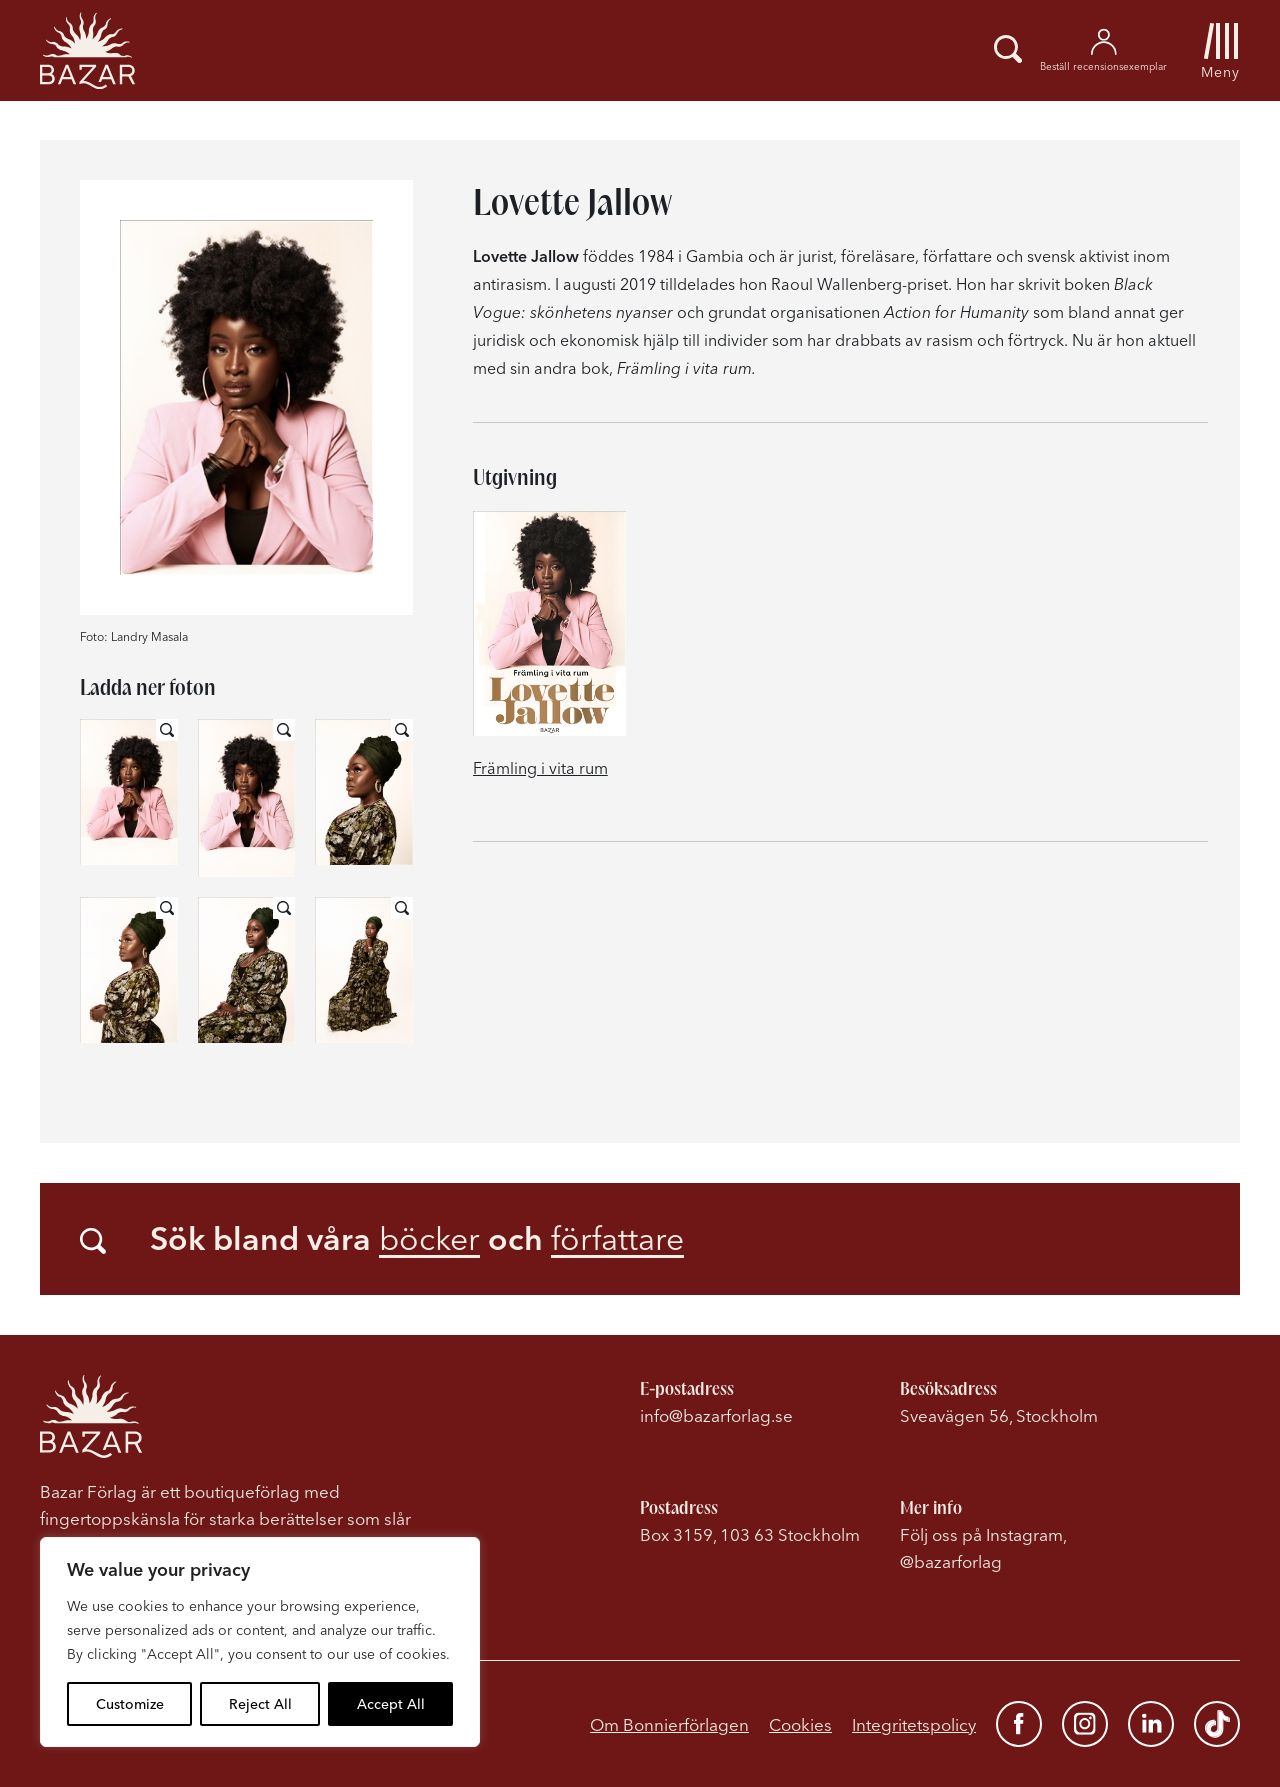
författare (617, 1238)
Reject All (260, 1704)
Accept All (391, 1704)
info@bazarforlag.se (716, 1415)
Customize (130, 1704)
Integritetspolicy (914, 1724)
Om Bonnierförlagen (669, 1724)
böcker (429, 1238)
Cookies (800, 1724)
